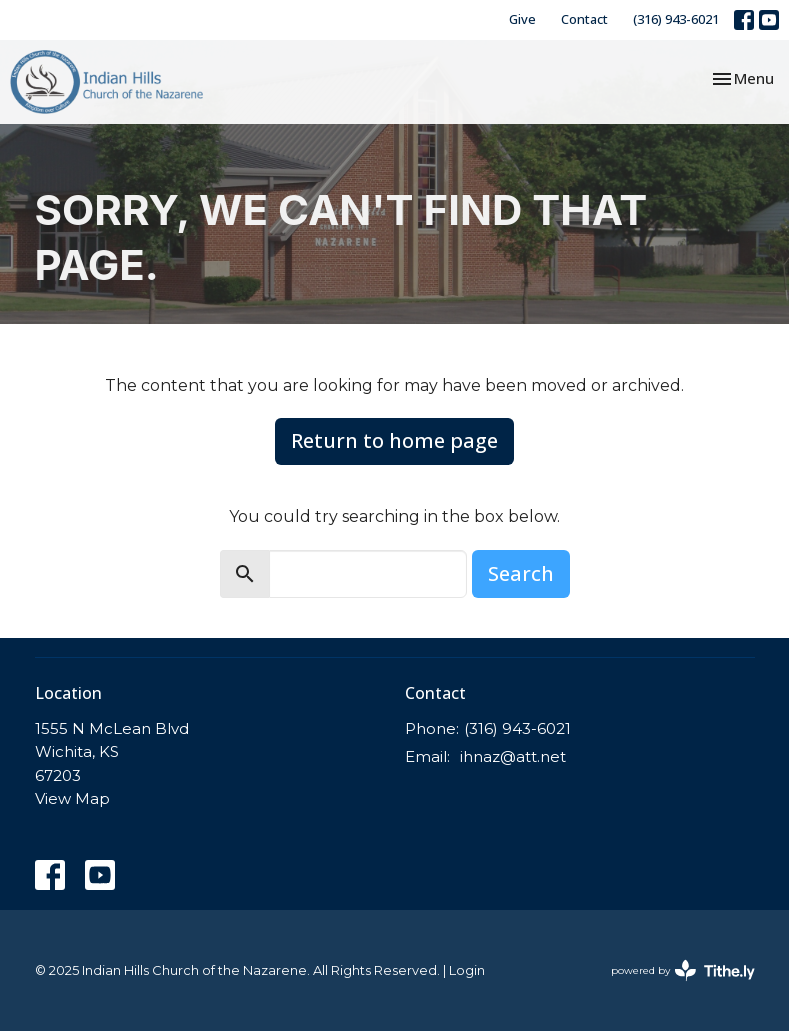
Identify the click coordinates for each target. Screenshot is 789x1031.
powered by (683, 970)
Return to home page (394, 440)
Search (521, 573)
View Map (72, 798)
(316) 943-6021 (676, 19)
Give (522, 19)
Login (467, 970)
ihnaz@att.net (513, 756)
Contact (584, 19)
